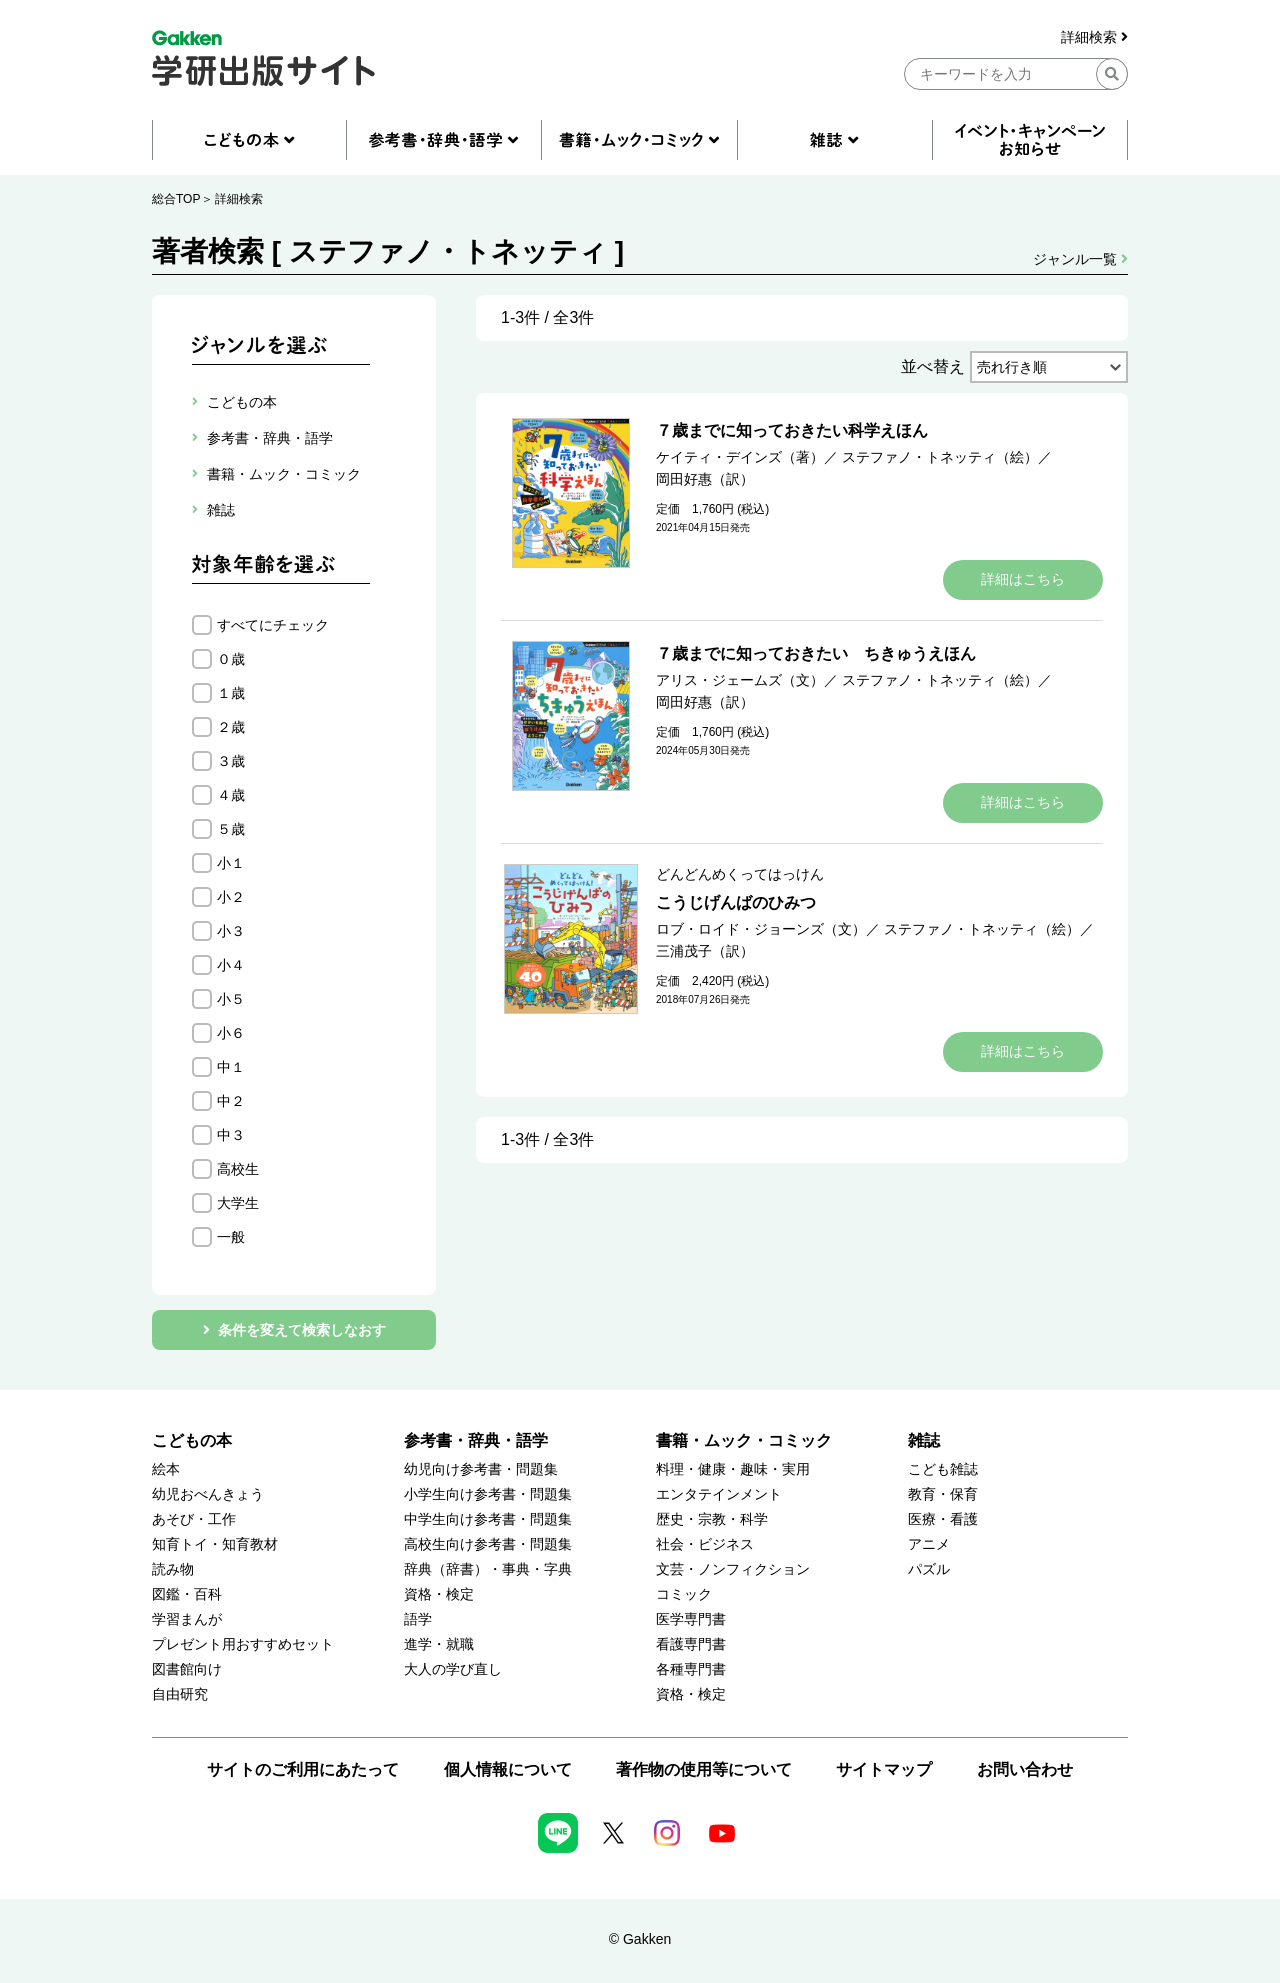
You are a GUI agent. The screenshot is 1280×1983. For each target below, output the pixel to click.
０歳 (231, 659)
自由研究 (180, 1694)
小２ (231, 897)
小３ (231, 931)
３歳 (231, 761)
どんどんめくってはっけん (740, 874)
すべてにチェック (273, 625)
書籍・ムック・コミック (744, 1440)
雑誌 (924, 1440)
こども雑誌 (943, 1469)
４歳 (231, 795)
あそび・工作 (194, 1519)
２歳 (231, 727)
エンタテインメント (719, 1494)
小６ (231, 1033)
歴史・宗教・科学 (712, 1519)
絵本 (166, 1469)
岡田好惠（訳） (705, 479)
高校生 (238, 1169)
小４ (231, 965)
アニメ (929, 1544)
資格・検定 (439, 1594)
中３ (231, 1135)
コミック (684, 1594)
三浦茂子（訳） (705, 951)
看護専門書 (691, 1644)
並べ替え (933, 366)
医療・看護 (943, 1519)
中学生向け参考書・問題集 (488, 1519)
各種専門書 (691, 1669)
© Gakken (640, 1939)
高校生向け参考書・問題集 (488, 1544)
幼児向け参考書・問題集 (481, 1469)
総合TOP (176, 199)
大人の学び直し (453, 1669)
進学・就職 (439, 1644)
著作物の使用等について (704, 1769)
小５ (231, 999)
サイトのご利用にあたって (303, 1769)
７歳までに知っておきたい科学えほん (792, 430)
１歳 (231, 693)
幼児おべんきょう (208, 1494)
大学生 (238, 1203)
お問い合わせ (1025, 1769)
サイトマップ (884, 1769)
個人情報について (508, 1769)
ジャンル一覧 (1080, 259)
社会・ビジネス (705, 1544)
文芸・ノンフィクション (733, 1569)
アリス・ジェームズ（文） (740, 680)
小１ (231, 863)
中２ (231, 1101)
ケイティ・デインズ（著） (740, 457)
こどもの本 (192, 1440)
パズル (929, 1569)
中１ (231, 1067)
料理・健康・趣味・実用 (733, 1469)
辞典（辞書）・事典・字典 (488, 1569)
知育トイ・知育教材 (215, 1544)
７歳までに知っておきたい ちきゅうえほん (816, 653)
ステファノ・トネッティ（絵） (940, 457)
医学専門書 (691, 1619)
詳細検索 (1094, 37)
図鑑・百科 (187, 1594)
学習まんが (187, 1619)
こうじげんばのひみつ (736, 902)
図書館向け (187, 1669)
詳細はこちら (1023, 579)
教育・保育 (943, 1494)
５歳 (231, 829)
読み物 (173, 1569)
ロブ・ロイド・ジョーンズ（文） (761, 929)
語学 (418, 1619)
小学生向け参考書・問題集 (488, 1494)
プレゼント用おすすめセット (243, 1644)
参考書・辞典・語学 (476, 1440)
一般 (231, 1237)
